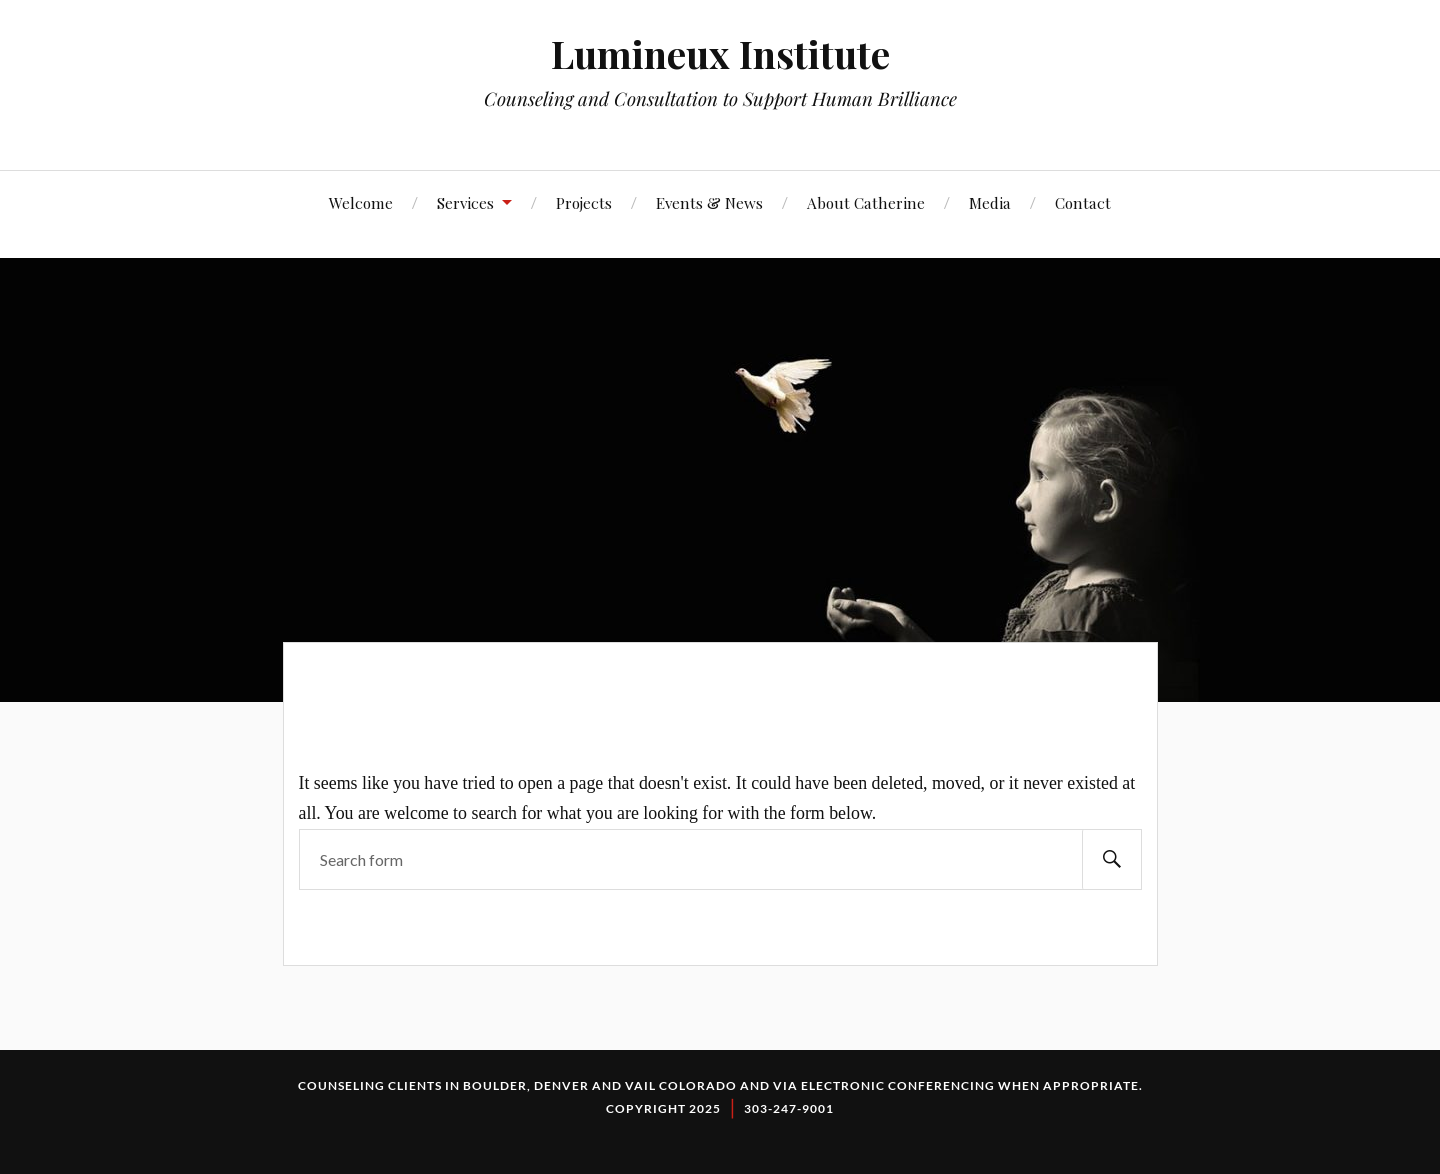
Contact (1083, 202)
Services (465, 202)
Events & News (709, 202)
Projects (584, 202)
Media (990, 202)
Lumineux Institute (720, 53)
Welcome (361, 202)
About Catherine (866, 202)
